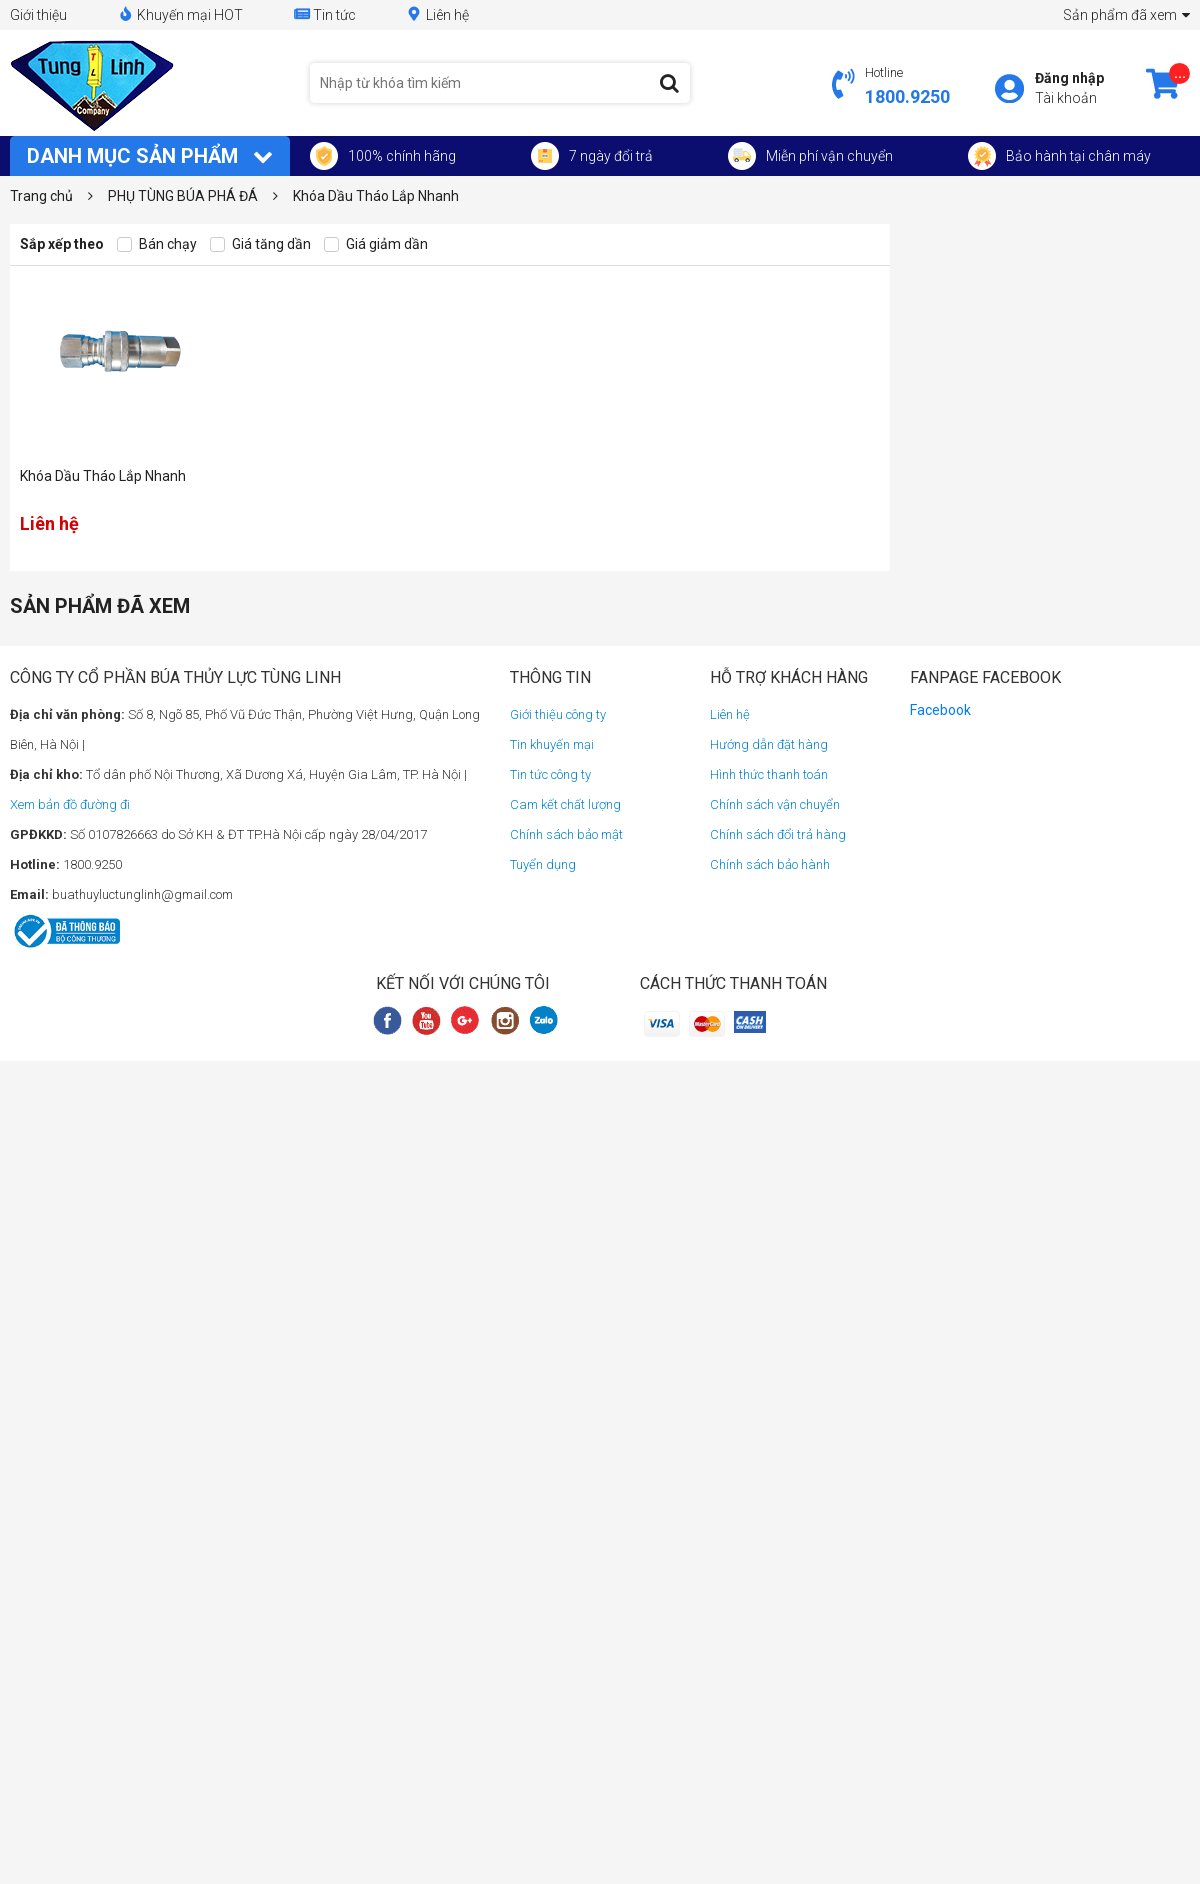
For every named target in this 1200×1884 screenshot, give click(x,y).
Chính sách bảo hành (770, 864)
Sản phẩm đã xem (1126, 15)
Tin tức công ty (550, 774)
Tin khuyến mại (552, 744)
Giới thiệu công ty (558, 714)
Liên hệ (437, 14)
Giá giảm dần (376, 244)
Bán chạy (157, 244)
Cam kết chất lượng (565, 804)
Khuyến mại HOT (180, 14)
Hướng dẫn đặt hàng (769, 744)
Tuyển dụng (543, 864)
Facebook (940, 710)
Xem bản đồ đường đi (70, 804)
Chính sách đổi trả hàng (778, 834)
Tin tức (324, 14)
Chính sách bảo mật (566, 834)
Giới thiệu (38, 15)
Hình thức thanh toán (769, 774)
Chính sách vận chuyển (775, 804)
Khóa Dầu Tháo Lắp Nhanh (103, 476)
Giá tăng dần (260, 244)
